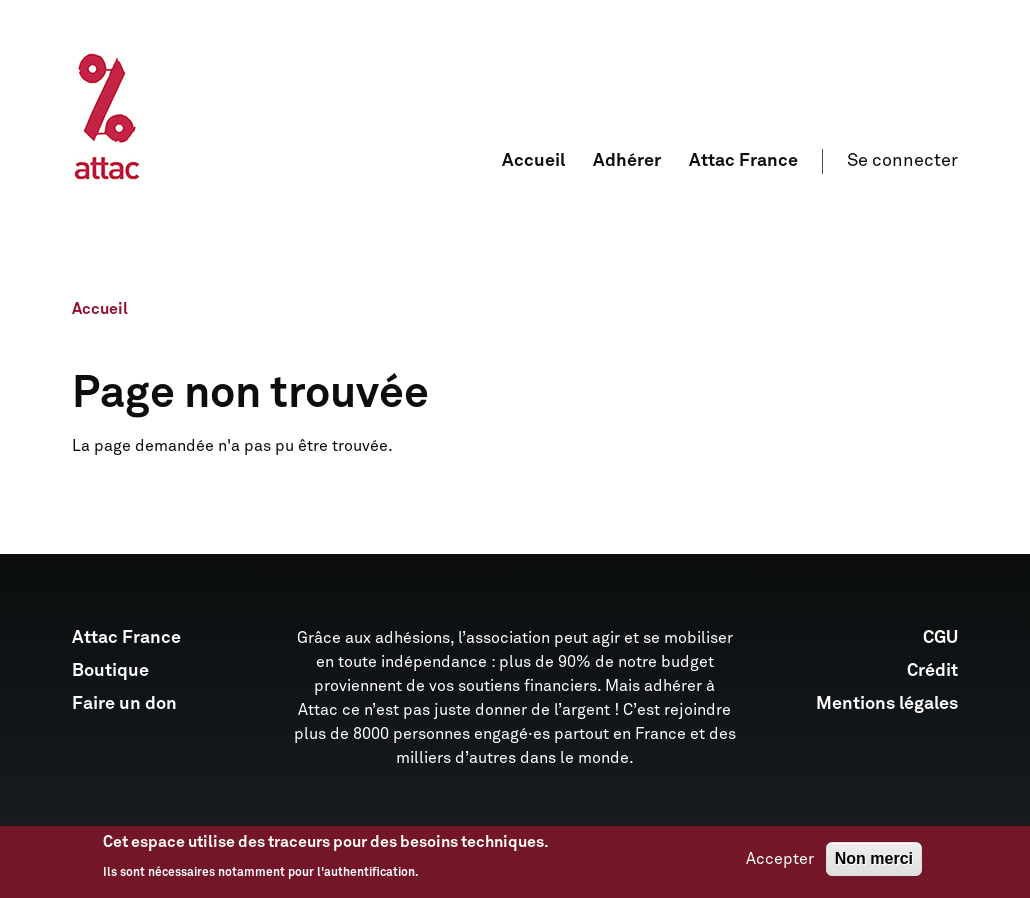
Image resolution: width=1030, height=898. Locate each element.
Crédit (932, 671)
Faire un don (124, 704)
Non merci (874, 863)
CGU (940, 638)
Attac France (743, 161)
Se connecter (902, 161)
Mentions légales (887, 704)
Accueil (533, 161)
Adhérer (627, 161)
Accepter (780, 864)
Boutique (110, 671)
